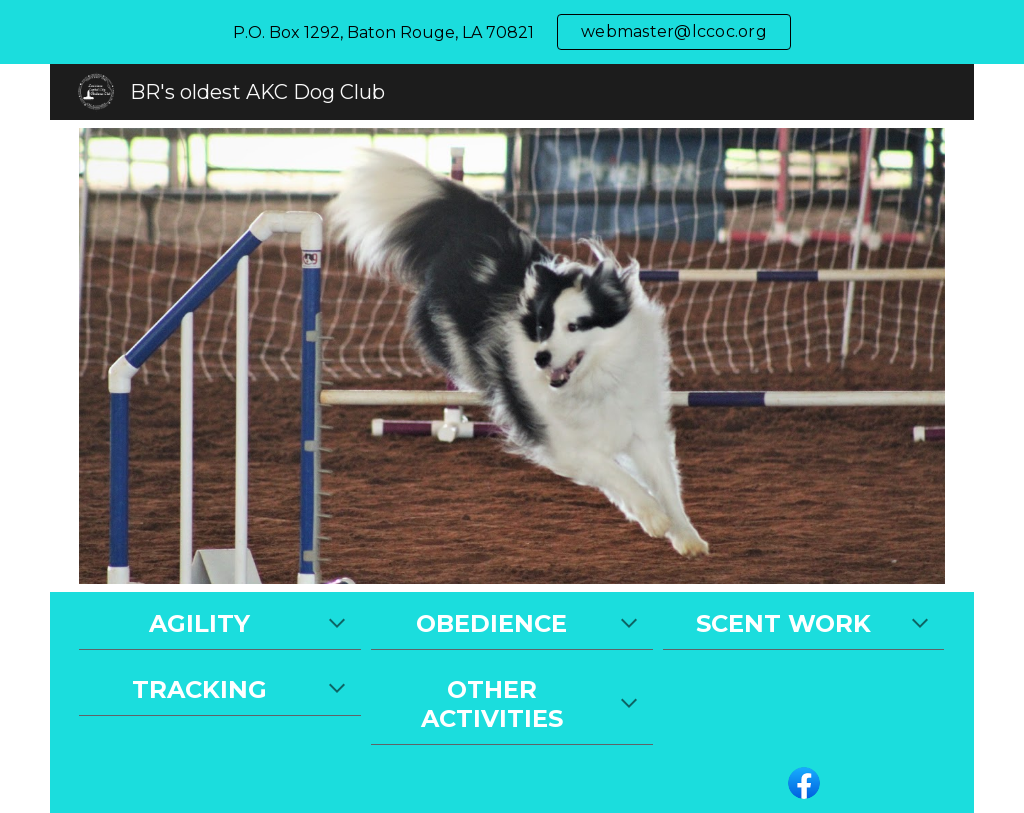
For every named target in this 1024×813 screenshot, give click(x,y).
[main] (219, 624)
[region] (512, 32)
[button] (337, 625)
